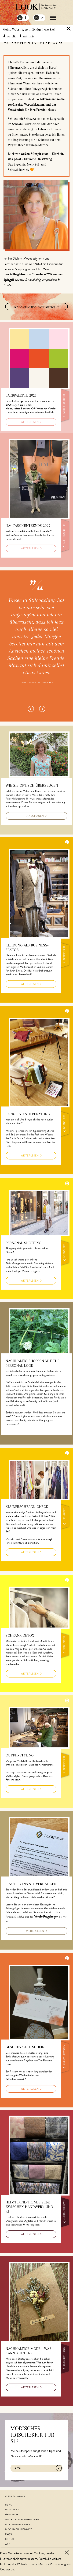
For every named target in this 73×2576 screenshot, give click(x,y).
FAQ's (8, 2534)
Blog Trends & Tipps (17, 2525)
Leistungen (12, 2510)
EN (42, 18)
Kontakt (10, 2539)
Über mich (11, 2515)
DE (36, 18)
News (8, 2505)
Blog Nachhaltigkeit (18, 2529)
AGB (7, 2544)
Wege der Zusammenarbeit (22, 2520)
